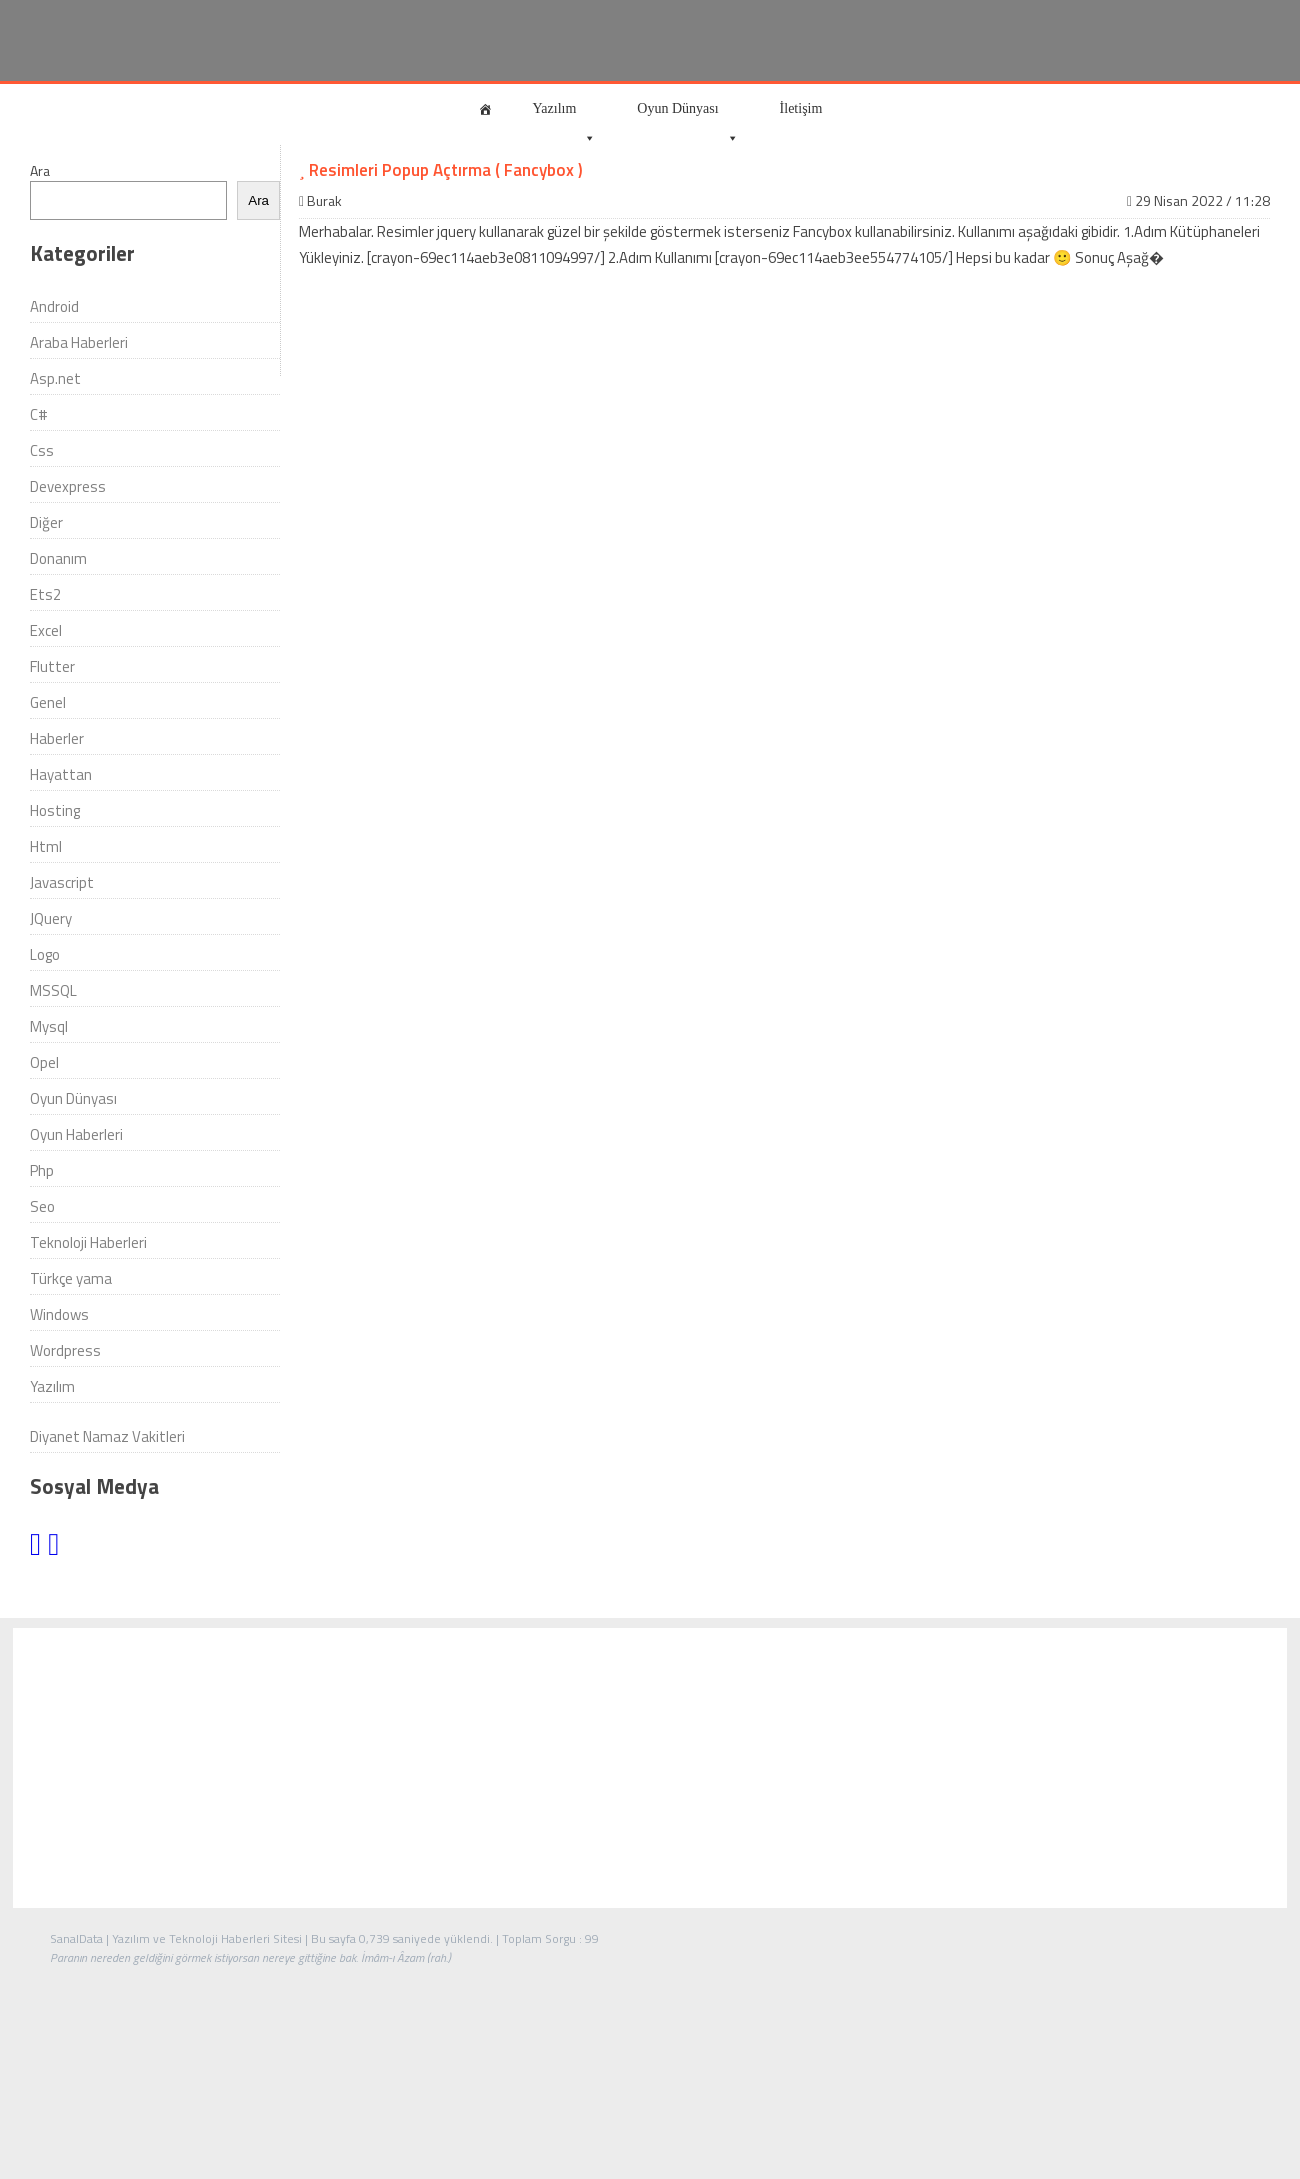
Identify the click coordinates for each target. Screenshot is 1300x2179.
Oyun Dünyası (687, 117)
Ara (40, 170)
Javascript (62, 882)
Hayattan (61, 774)
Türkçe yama (71, 1278)
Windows (59, 1314)
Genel (48, 702)
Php (42, 1170)
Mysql (49, 1026)
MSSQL (53, 990)
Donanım (58, 558)
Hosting (55, 810)
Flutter (52, 666)
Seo (42, 1206)
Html (46, 846)
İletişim (801, 108)
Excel (46, 630)
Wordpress (65, 1350)
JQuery (51, 918)
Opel (44, 1062)
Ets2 (45, 594)
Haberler (57, 738)
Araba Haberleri (79, 342)
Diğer (46, 522)
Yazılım (565, 117)
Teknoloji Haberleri (88, 1242)
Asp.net (55, 378)
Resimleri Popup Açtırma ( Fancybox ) (441, 170)
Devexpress (68, 486)
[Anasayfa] (485, 109)
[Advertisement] (650, 1768)
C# (39, 414)
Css (42, 450)
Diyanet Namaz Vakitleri (107, 1436)
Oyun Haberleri (76, 1134)
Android (54, 306)
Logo (45, 954)
